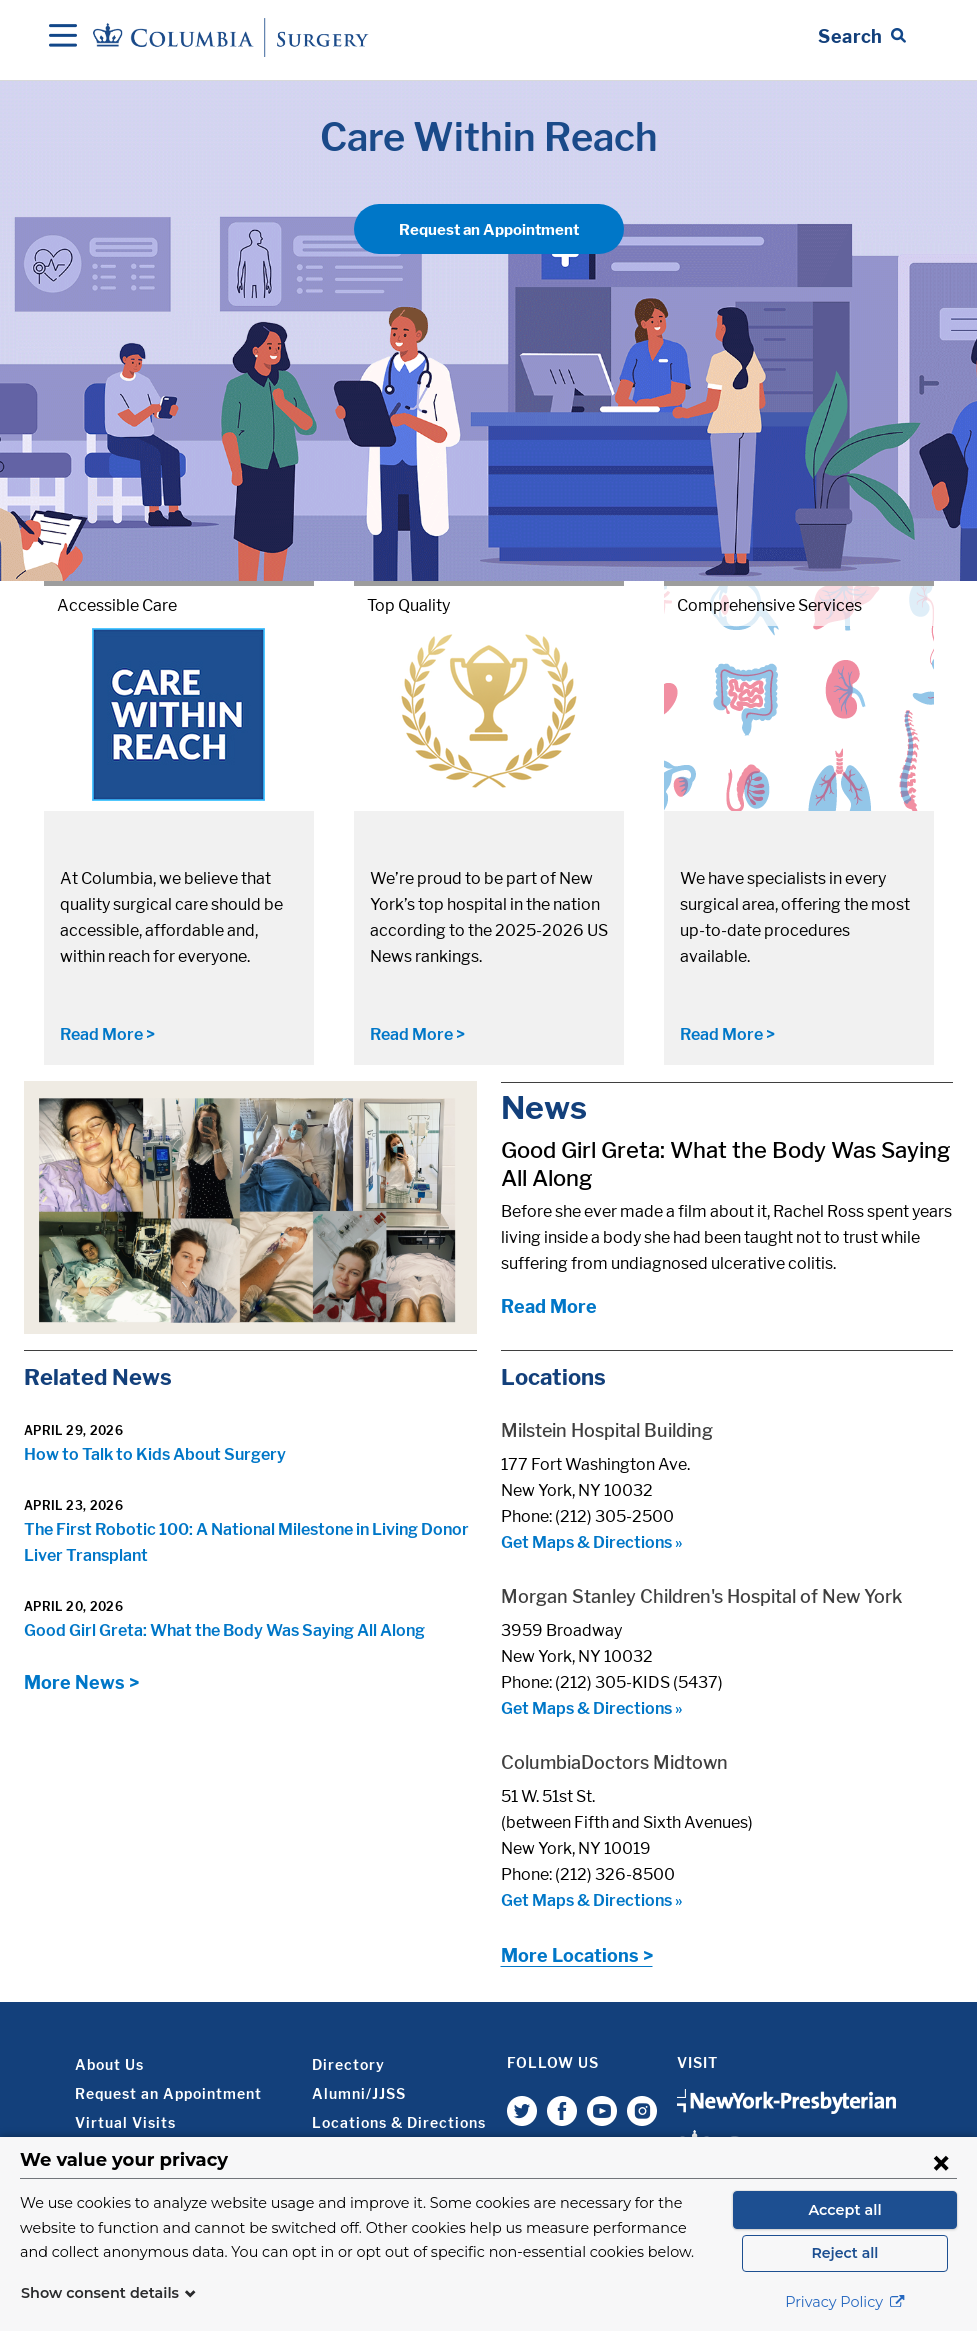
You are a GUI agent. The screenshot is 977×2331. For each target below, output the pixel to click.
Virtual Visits (125, 2122)
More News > (81, 1682)
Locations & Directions (399, 2122)
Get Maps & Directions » (592, 1542)
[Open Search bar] (862, 37)
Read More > (107, 1034)
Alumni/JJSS (359, 2093)
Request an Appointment (489, 230)
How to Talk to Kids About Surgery (155, 1454)
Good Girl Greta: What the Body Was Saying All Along (224, 1630)
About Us (109, 2064)
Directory (348, 2064)
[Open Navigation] (63, 37)
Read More (549, 1306)
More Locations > (577, 1955)
